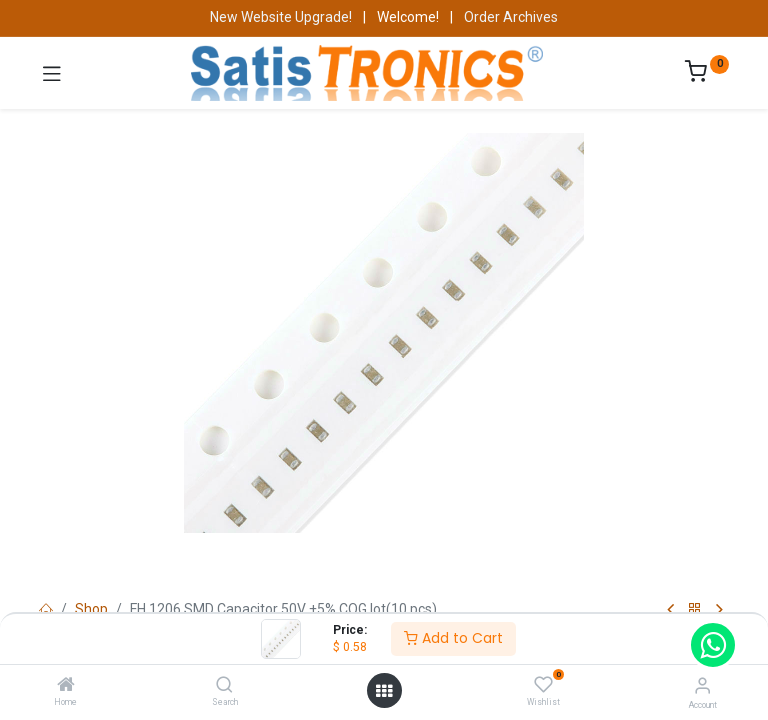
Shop (91, 609)
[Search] (224, 686)
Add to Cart (453, 638)
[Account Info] (702, 685)
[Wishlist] (543, 685)
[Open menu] (384, 691)
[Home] (66, 686)
